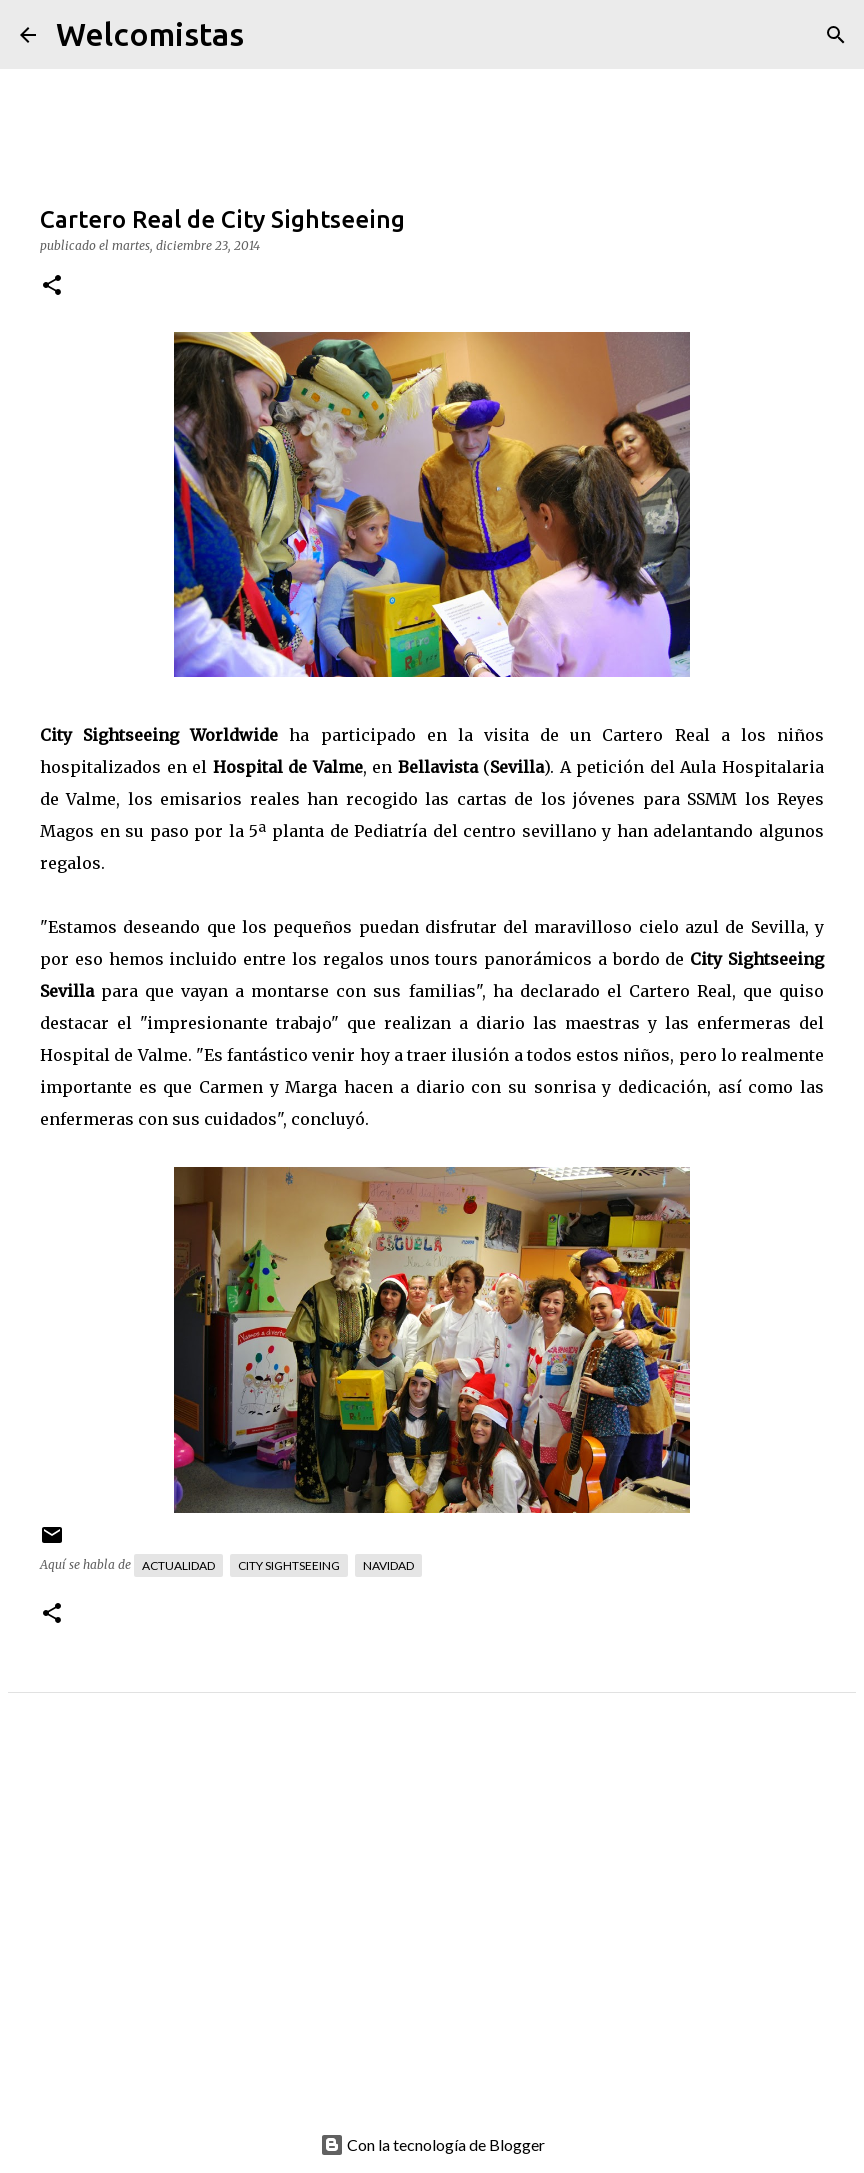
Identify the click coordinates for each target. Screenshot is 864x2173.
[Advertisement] (432, 1927)
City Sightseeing (289, 1565)
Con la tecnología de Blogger (432, 2144)
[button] (52, 286)
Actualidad (178, 1565)
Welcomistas (150, 34)
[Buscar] (272, 35)
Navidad (388, 1565)
